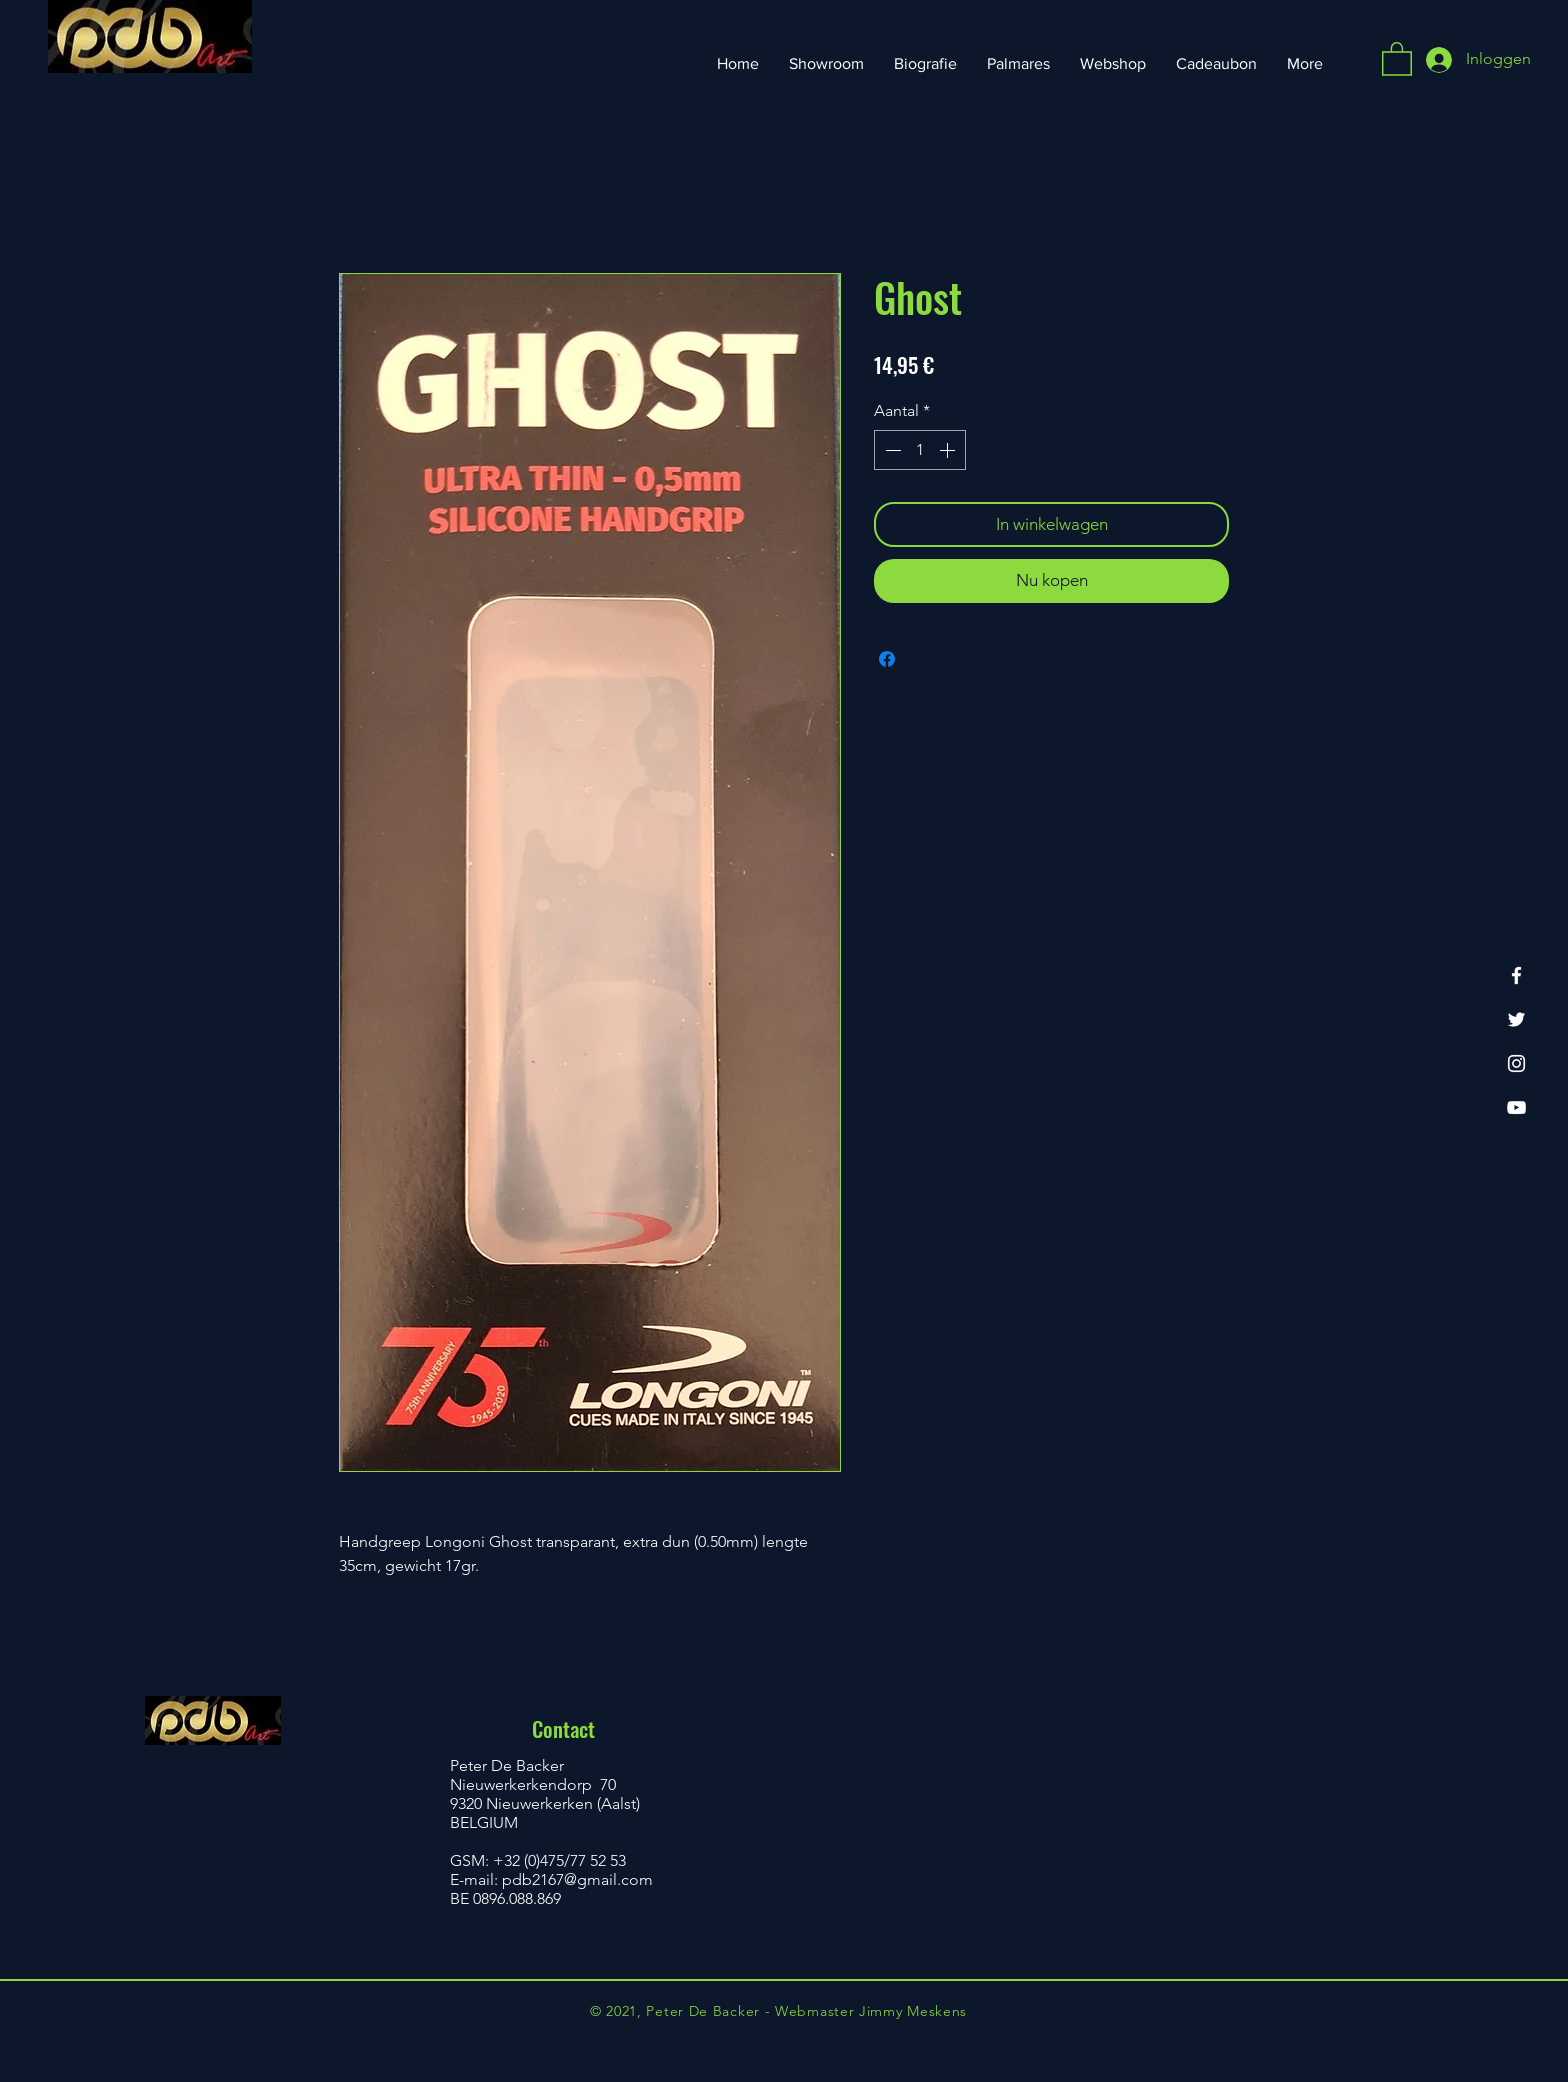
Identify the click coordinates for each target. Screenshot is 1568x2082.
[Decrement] (891, 450)
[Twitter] (1516, 1019)
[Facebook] (1516, 975)
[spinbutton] (920, 450)
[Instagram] (1516, 1063)
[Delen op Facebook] (887, 659)
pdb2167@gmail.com (577, 1879)
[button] (1397, 58)
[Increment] (949, 450)
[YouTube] (1516, 1107)
